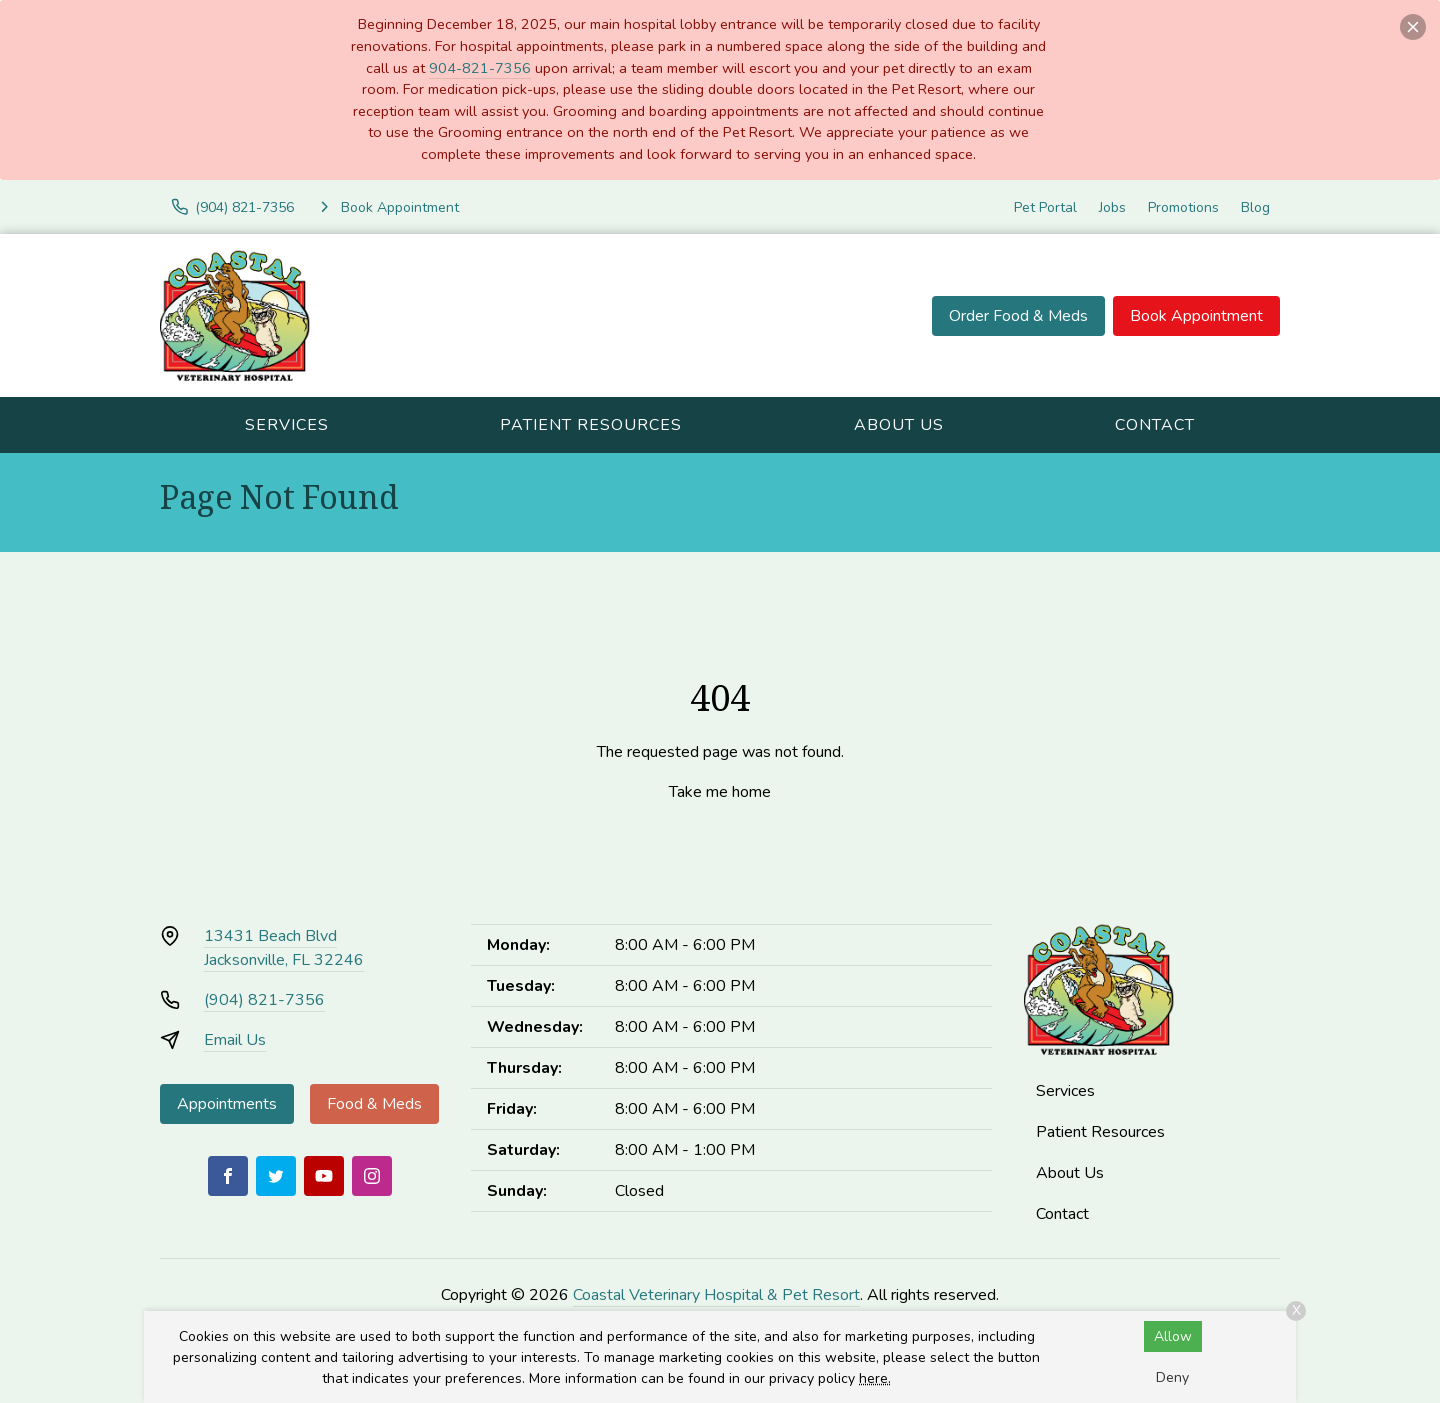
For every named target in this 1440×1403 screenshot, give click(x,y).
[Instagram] (372, 1176)
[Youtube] (324, 1176)
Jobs (1112, 207)
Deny (1172, 1377)
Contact (1155, 425)
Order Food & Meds (1018, 316)
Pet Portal (1045, 207)
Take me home (720, 792)
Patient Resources (591, 425)
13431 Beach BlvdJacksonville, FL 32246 (284, 948)
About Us (899, 425)
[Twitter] (276, 1176)
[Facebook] (228, 1176)
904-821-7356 (480, 68)
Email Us (235, 1040)
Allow (1173, 1336)
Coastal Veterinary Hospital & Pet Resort (716, 1295)
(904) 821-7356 (264, 1000)
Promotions (1183, 207)
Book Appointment (1196, 316)
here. (875, 1378)
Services (287, 425)
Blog (1255, 207)
